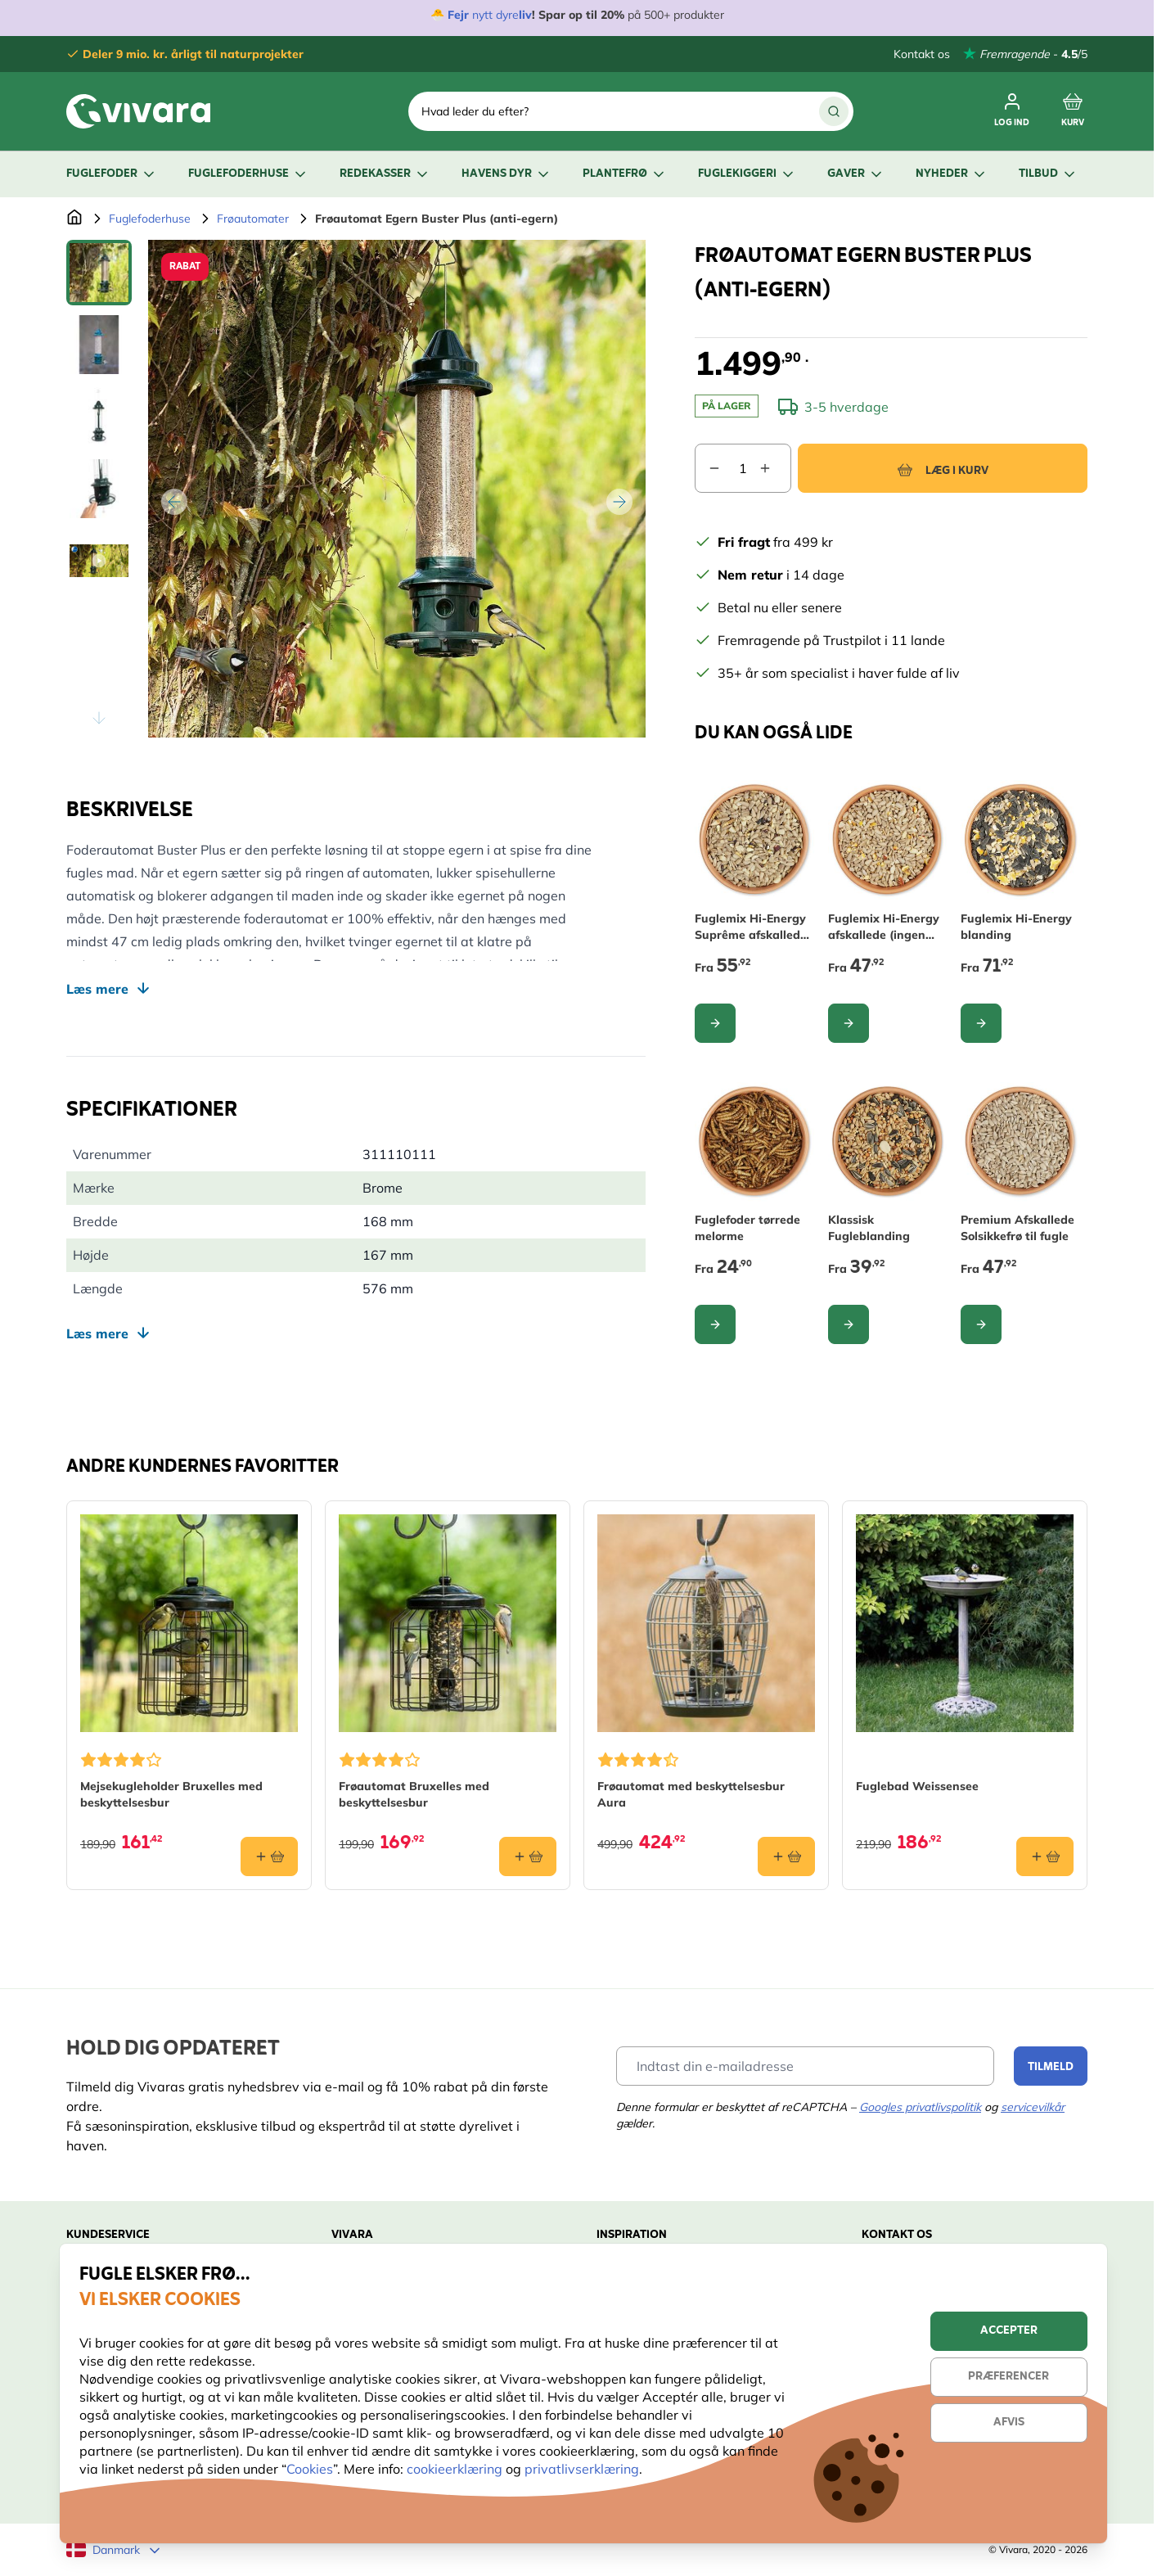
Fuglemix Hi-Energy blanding (1016, 926)
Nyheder (952, 174)
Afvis (1008, 2422)
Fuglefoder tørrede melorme (747, 1227)
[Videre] (619, 502)
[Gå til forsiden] (74, 218)
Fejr (458, 14)
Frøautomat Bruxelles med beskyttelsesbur (414, 1794)
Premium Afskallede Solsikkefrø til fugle (1017, 1227)
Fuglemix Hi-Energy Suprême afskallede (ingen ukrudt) (751, 927)
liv (525, 14)
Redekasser (385, 174)
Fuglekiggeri (747, 174)
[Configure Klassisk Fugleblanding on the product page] (848, 1324)
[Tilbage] (174, 502)
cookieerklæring (456, 2469)
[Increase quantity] (775, 468)
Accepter (1009, 2331)
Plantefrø (625, 174)
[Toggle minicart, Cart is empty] (1072, 111)
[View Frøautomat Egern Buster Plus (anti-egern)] (99, 272)
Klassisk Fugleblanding (869, 1227)
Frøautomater (253, 218)
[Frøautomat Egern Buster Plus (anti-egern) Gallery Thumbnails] (99, 489)
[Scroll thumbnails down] (99, 718)
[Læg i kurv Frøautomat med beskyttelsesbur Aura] (786, 1856)
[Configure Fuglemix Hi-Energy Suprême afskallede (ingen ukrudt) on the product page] (715, 1023)
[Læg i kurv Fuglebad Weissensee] (1045, 1856)
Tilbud (1048, 174)
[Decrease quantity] (708, 468)
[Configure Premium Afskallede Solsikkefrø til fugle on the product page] (981, 1324)
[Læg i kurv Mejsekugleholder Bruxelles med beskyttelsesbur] (269, 1856)
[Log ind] (1012, 111)
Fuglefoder (111, 174)
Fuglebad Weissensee (917, 1786)
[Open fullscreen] (397, 489)
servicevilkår (1033, 2107)
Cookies (309, 2469)
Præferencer (1008, 2376)
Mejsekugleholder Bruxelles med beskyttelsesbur (171, 1794)
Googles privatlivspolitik (920, 2107)
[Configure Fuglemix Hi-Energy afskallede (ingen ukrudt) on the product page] (848, 1023)
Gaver (856, 174)
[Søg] (834, 111)
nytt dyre (494, 14)
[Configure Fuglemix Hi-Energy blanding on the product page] (981, 1023)
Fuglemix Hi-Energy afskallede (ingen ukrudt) (883, 927)
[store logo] (138, 111)
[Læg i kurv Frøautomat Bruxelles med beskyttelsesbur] (527, 1856)
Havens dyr (506, 174)
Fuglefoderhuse (248, 174)
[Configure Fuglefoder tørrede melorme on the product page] (715, 1324)
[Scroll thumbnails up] (99, 259)
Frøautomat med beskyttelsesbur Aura (691, 1794)
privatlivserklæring (581, 2469)
